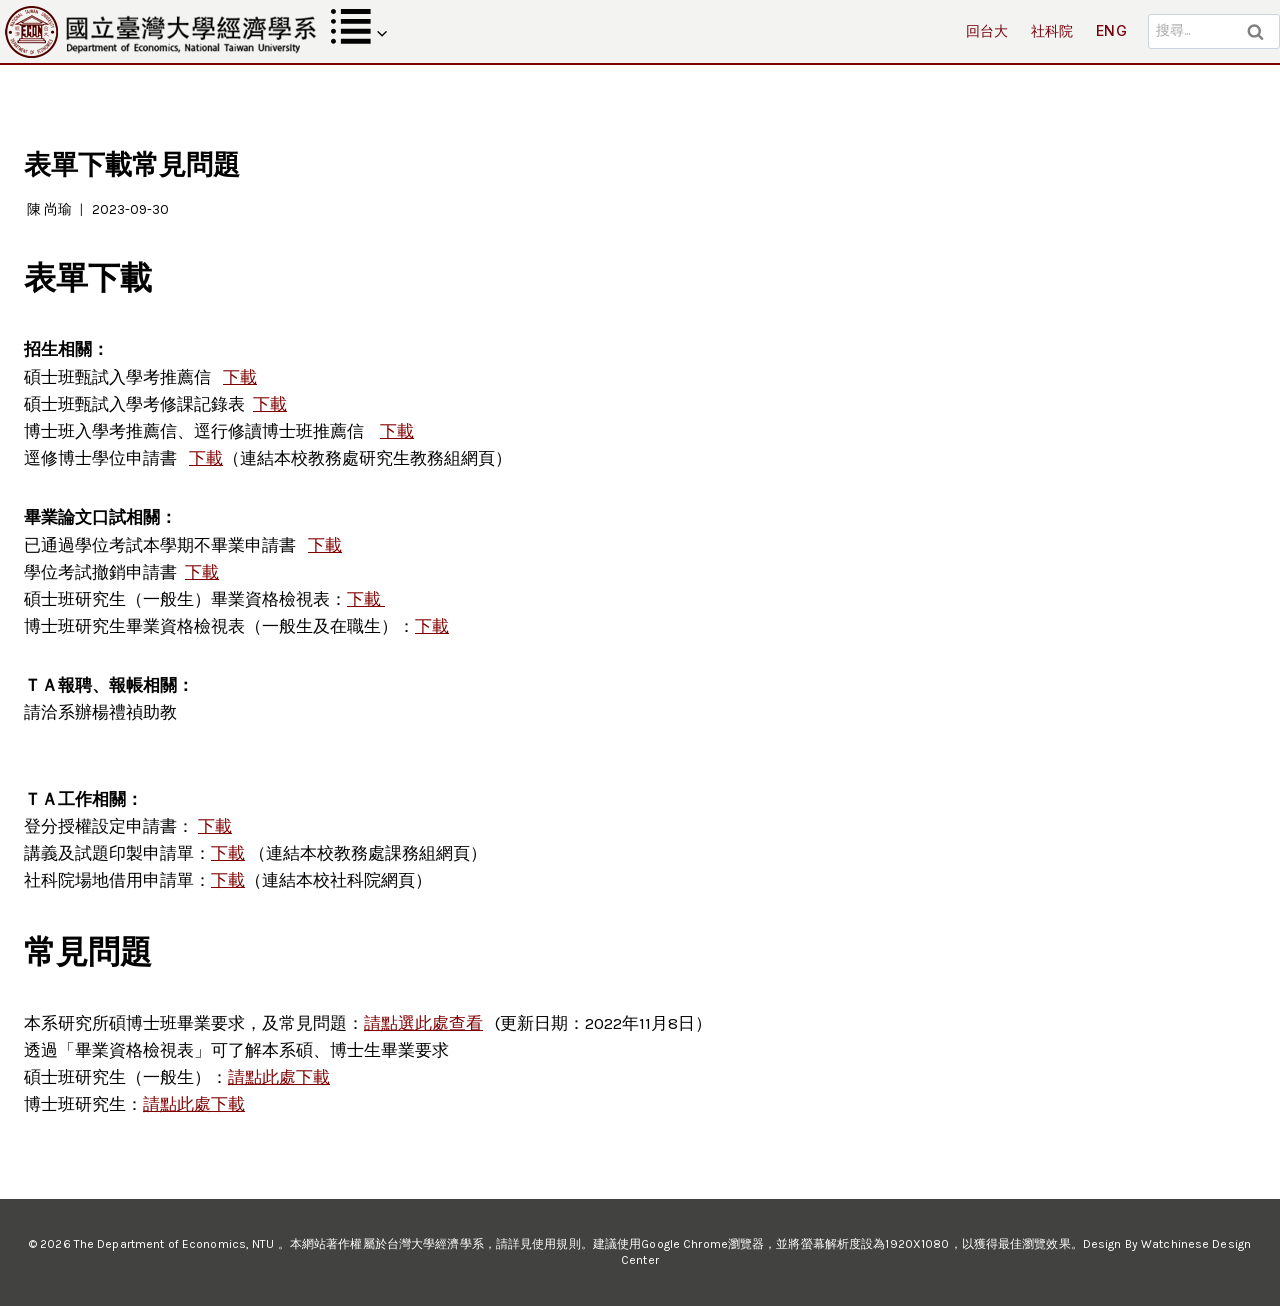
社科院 (1052, 30)
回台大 (987, 30)
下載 (206, 458)
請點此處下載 (279, 1077)
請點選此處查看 (423, 1023)
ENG (1111, 30)
